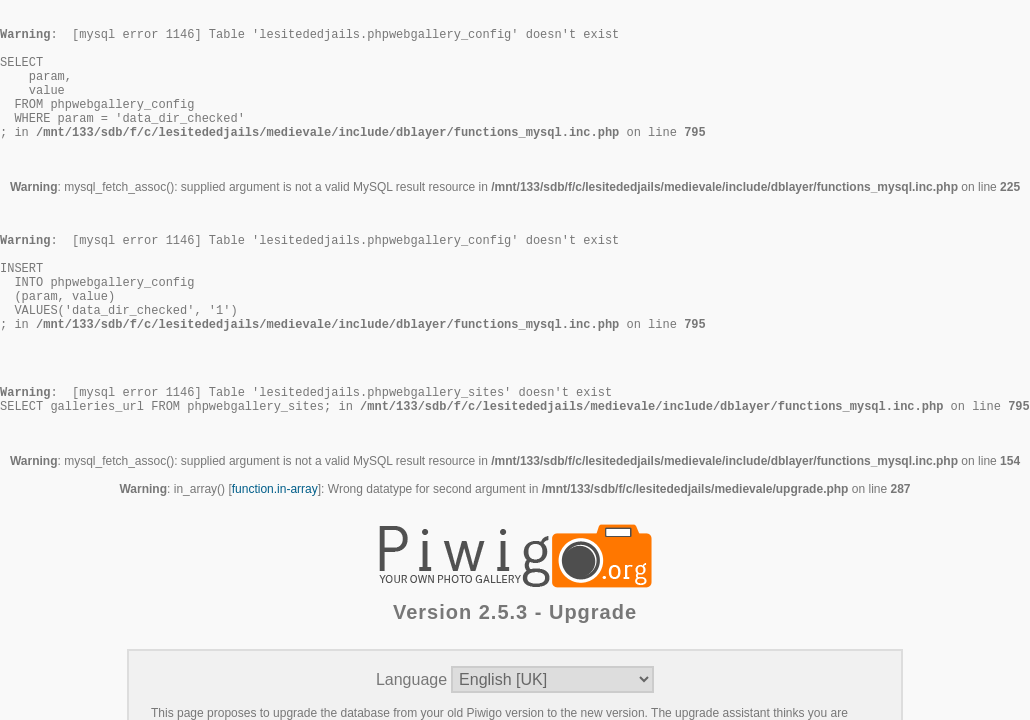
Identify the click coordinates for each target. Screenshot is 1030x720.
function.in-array (275, 567)
